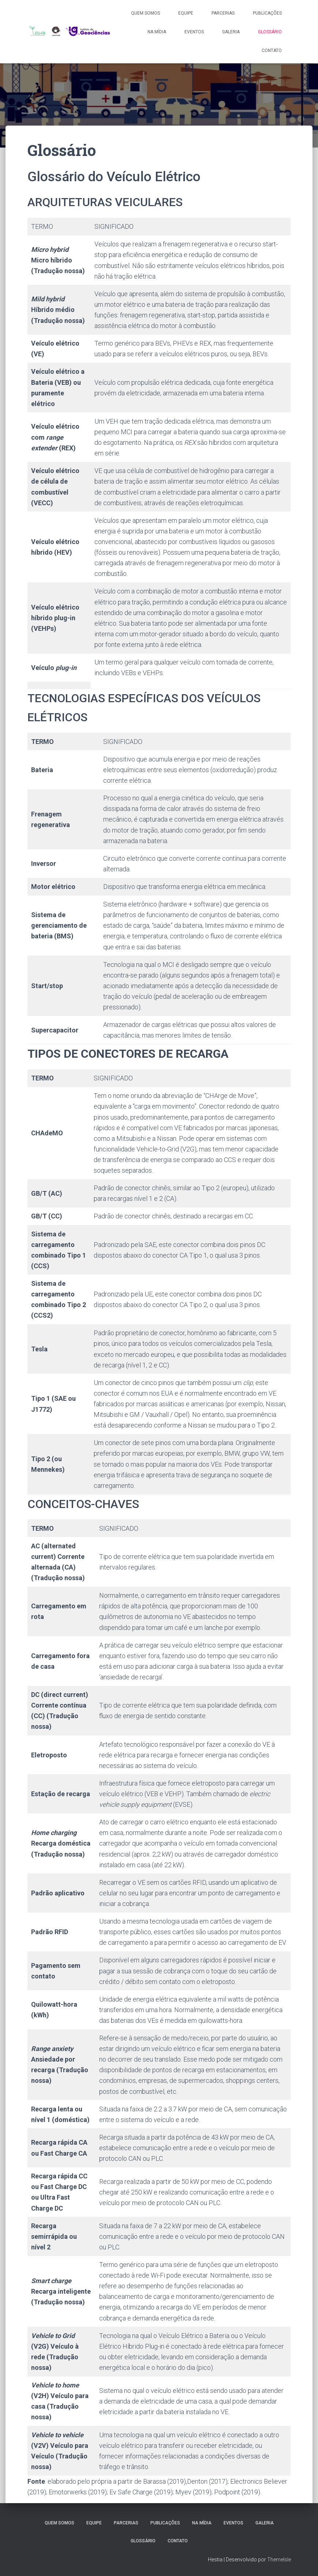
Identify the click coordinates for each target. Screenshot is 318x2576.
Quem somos (145, 13)
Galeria (231, 31)
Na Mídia (156, 31)
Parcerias (223, 13)
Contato (272, 50)
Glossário (270, 31)
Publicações (267, 13)
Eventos (194, 31)
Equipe (185, 13)
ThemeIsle (279, 2559)
